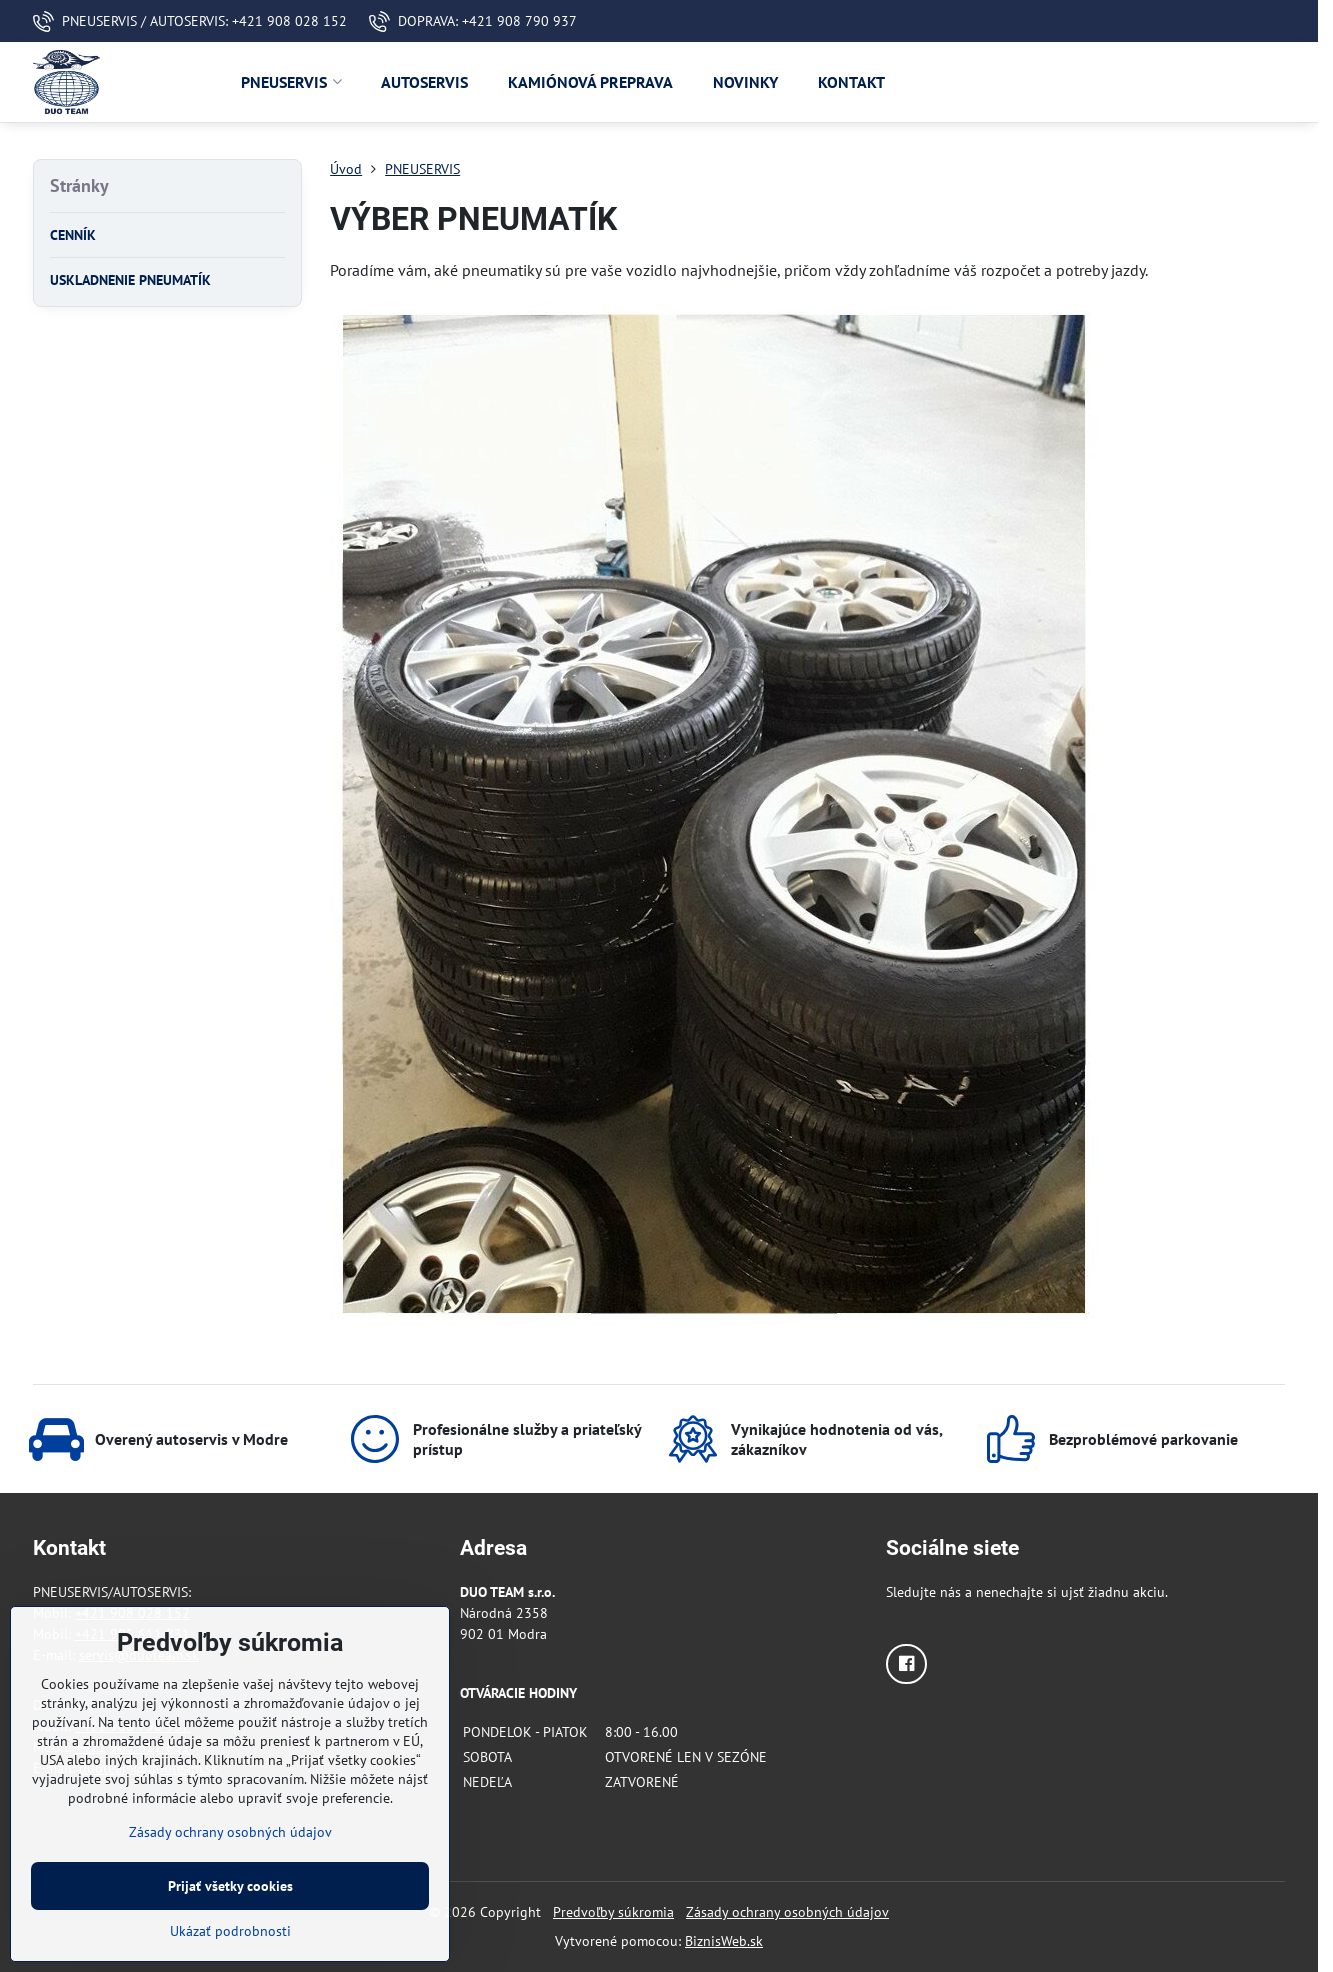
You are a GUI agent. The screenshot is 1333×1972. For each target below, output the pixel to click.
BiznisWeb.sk (724, 1941)
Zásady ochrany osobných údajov (787, 1912)
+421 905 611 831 (132, 1634)
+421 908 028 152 (132, 1613)
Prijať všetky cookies (230, 1920)
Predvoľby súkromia (613, 1912)
